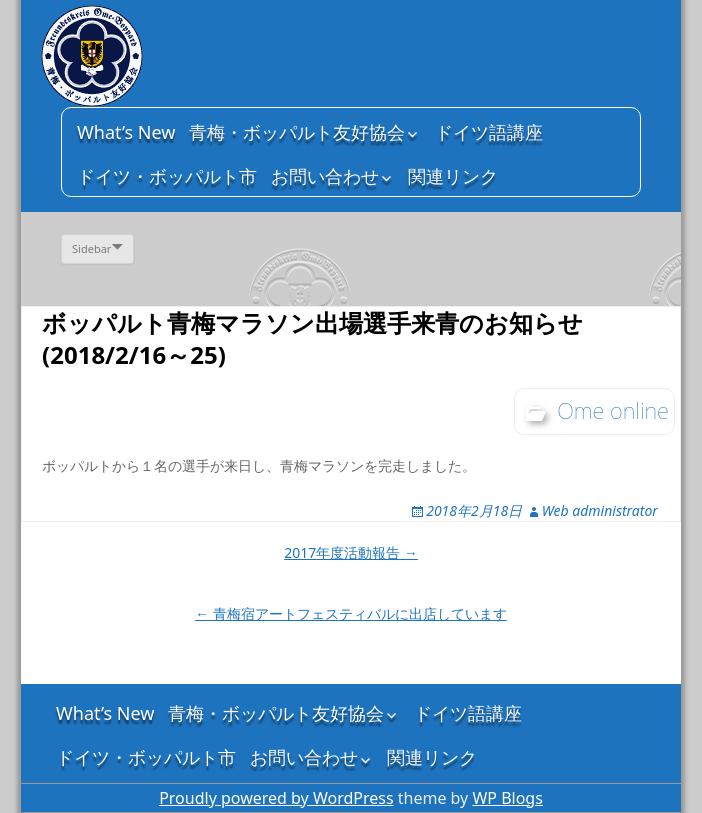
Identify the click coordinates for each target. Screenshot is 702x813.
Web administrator (600, 510)
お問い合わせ (325, 176)
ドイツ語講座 (489, 132)
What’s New (126, 132)
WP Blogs (507, 798)
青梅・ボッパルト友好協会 (297, 132)
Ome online (613, 410)
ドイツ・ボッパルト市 (167, 176)
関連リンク (453, 176)
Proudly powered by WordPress (276, 798)
